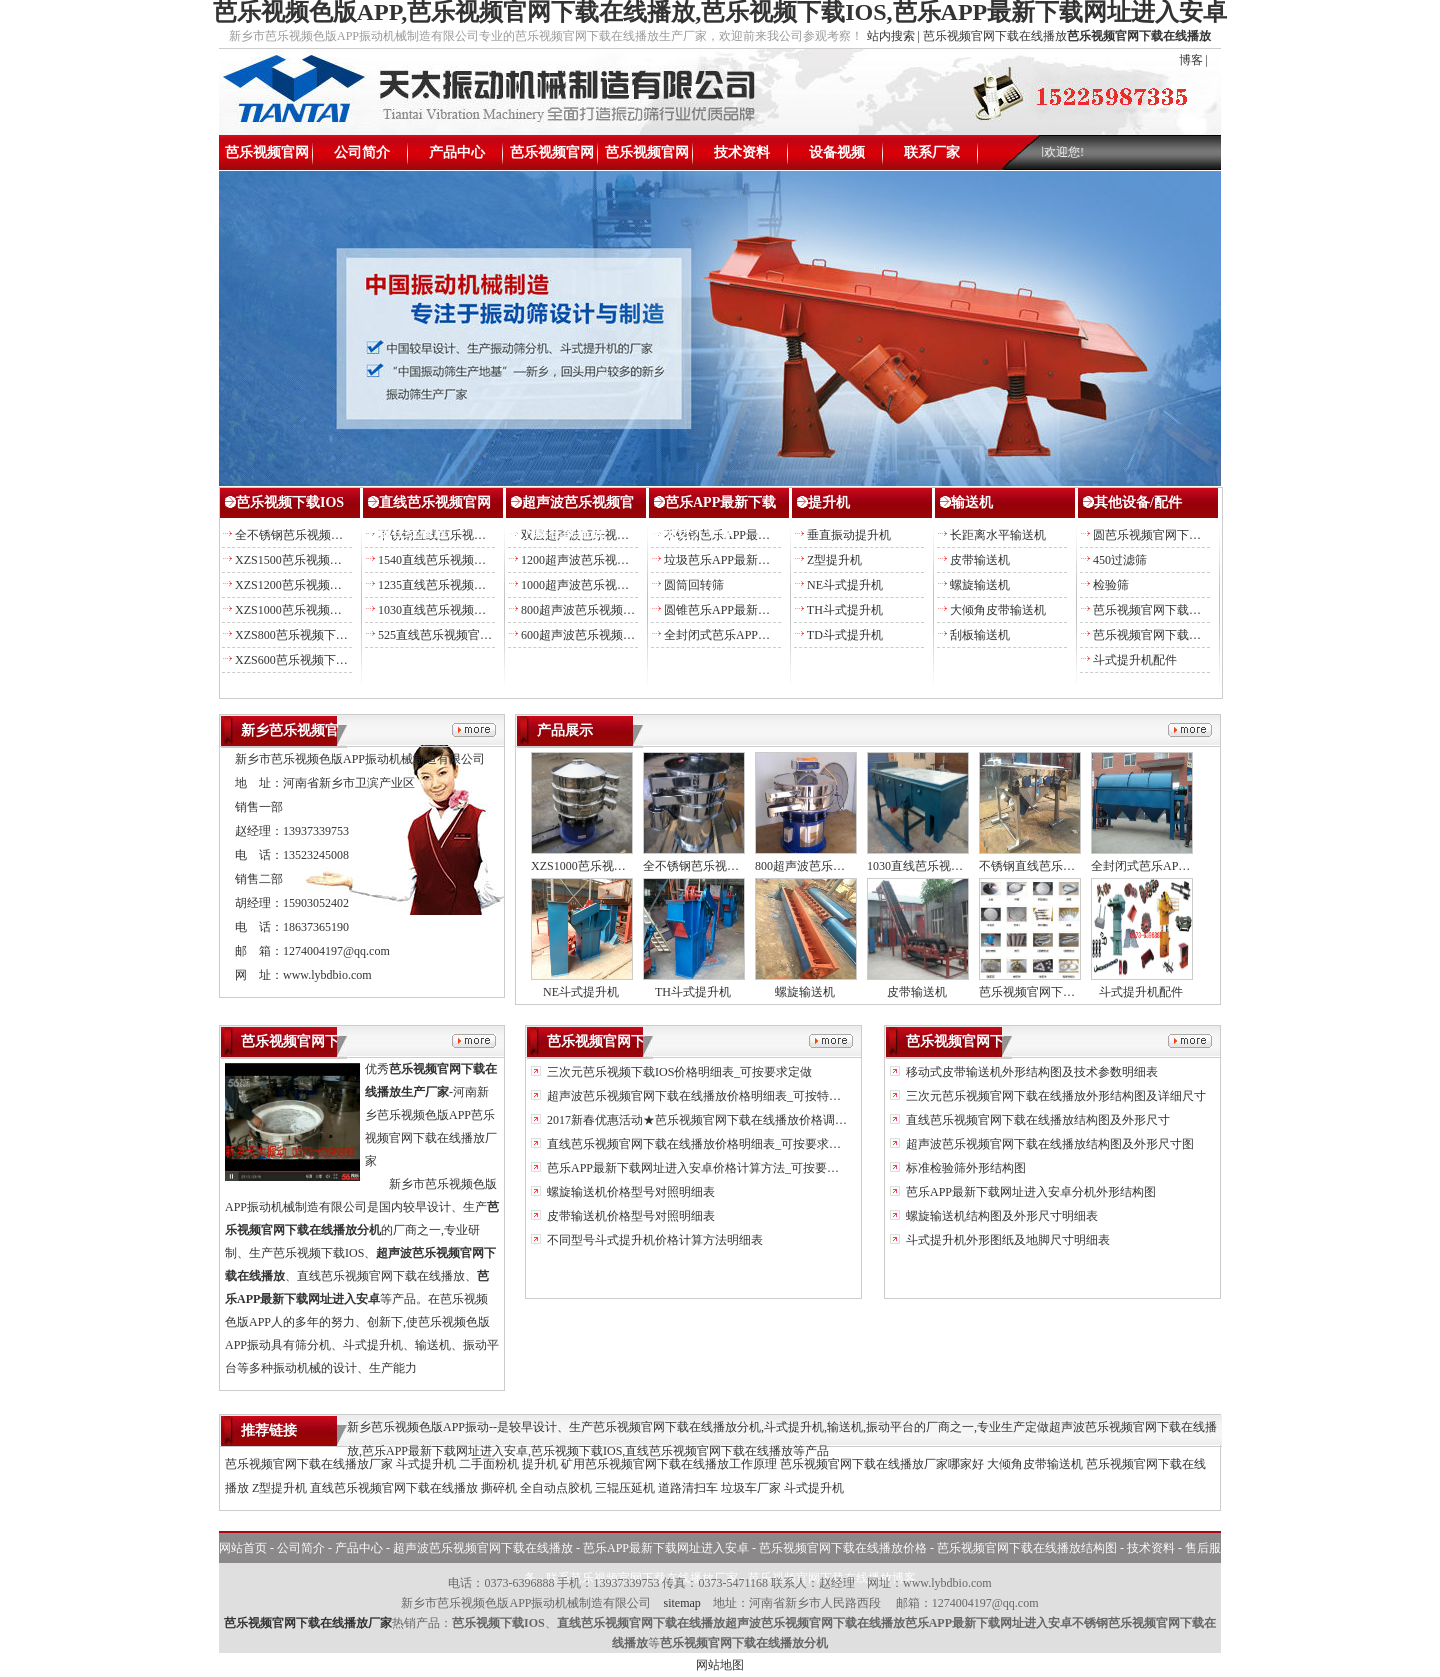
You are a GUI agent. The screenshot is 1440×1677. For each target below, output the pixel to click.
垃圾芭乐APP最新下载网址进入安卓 (759, 560)
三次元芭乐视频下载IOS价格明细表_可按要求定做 (678, 1072)
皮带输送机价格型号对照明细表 (629, 1216)
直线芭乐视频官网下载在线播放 (394, 1488)
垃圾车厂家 (751, 1488)
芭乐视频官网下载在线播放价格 (552, 157)
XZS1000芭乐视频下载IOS (304, 610)
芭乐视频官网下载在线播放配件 (1177, 610)
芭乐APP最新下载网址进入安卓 (666, 1548)
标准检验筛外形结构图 (964, 1168)
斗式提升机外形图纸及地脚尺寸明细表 (1006, 1240)
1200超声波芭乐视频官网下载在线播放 (623, 560)
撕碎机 (499, 1488)
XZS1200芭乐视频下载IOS (304, 585)
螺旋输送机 (980, 585)
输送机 (972, 502)
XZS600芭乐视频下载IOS (301, 660)
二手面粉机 (489, 1464)
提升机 (829, 502)
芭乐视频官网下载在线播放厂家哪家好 (882, 1464)
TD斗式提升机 (845, 635)
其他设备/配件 (1138, 502)
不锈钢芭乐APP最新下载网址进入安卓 (765, 535)
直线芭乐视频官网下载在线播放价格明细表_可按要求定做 (698, 1144)
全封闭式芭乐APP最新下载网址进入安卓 (771, 635)
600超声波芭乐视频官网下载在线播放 (620, 635)
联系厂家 (932, 152)
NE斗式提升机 (845, 585)
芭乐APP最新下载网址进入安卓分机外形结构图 (1029, 1192)
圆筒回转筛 (694, 585)
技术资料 (742, 152)
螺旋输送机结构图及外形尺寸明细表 (1000, 1216)
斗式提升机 (426, 1464)
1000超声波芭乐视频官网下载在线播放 (623, 585)
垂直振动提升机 (849, 535)
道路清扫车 (688, 1488)
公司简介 (362, 152)
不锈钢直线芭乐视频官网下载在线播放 (480, 535)
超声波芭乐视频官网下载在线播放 (483, 1548)
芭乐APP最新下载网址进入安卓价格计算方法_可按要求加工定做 (715, 1168)
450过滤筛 (1120, 560)
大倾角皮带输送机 (998, 610)
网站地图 (720, 1665)
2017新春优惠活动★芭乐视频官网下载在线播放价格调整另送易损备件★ (737, 1120)
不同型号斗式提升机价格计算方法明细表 (653, 1240)
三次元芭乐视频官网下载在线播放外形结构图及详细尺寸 (1054, 1096)
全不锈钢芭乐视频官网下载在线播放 (331, 535)
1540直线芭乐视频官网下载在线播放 (474, 560)
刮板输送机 (980, 635)
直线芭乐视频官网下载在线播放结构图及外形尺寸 (1036, 1120)
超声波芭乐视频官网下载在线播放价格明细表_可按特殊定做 (704, 1096)
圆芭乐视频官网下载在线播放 (1171, 535)
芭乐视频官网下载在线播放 (267, 157)
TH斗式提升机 (845, 610)
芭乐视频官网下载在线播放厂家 (309, 1464)
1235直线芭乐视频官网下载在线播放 (474, 585)
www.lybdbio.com (327, 975)
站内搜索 (891, 36)
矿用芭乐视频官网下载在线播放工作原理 (669, 1464)
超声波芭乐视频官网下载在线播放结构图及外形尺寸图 (1048, 1144)
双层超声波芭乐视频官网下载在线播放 (623, 535)
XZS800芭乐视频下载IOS (301, 635)
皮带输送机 (980, 560)
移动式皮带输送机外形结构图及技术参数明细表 (1030, 1072)
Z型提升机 (834, 560)
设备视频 (837, 152)
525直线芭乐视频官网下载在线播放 (471, 635)
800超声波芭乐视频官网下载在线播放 (620, 610)
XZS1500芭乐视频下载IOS (304, 560)
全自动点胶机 (556, 1488)
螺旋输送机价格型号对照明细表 (629, 1192)
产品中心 (457, 152)
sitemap (681, 1603)
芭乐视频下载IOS (290, 502)
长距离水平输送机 (998, 535)
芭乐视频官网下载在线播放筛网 (1177, 635)
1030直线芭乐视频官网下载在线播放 (474, 610)
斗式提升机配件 (1135, 660)
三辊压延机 (625, 1488)
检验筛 (1111, 585)
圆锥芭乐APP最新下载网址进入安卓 (759, 610)
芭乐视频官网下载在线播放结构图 (647, 157)
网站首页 (243, 1548)
